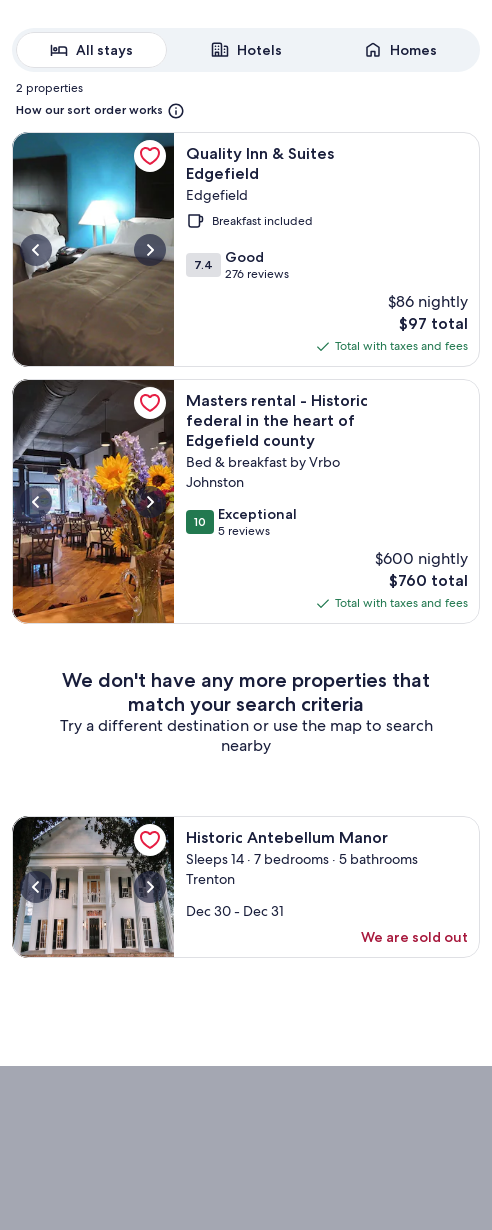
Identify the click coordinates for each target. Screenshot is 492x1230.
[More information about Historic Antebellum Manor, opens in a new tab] (93, 887)
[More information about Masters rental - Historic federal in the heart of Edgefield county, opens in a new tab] (93, 501)
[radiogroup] (246, 50)
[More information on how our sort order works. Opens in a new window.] (100, 111)
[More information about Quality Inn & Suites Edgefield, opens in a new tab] (93, 249)
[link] (150, 156)
